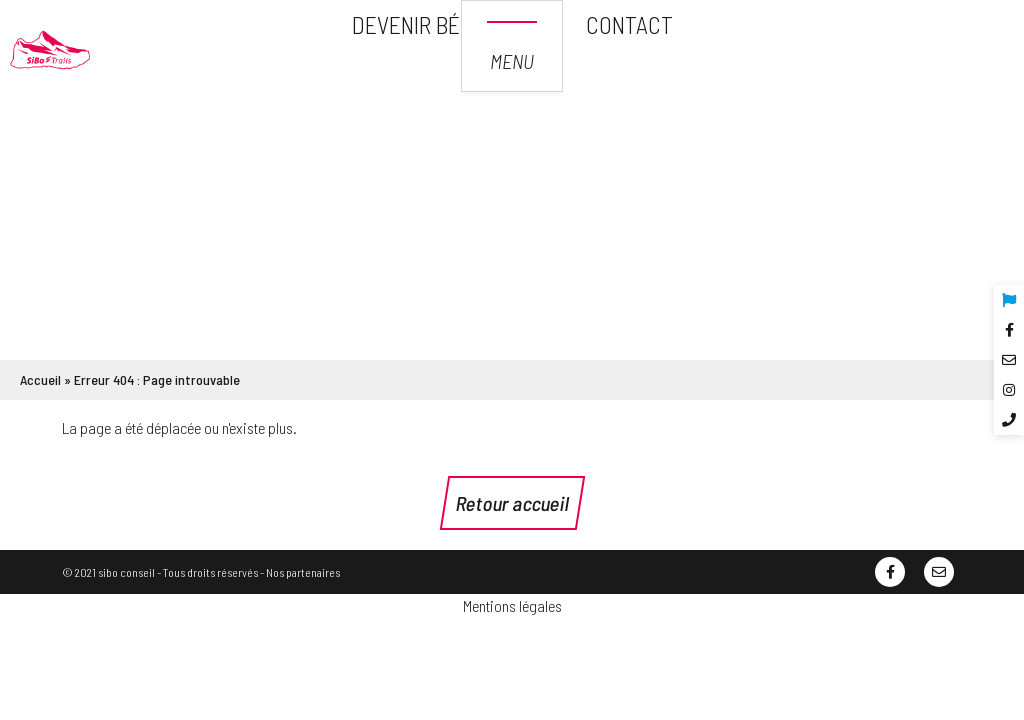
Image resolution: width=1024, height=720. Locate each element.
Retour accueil (512, 503)
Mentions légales (512, 605)
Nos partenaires (303, 572)
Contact (629, 24)
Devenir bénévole (442, 24)
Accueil (40, 379)
